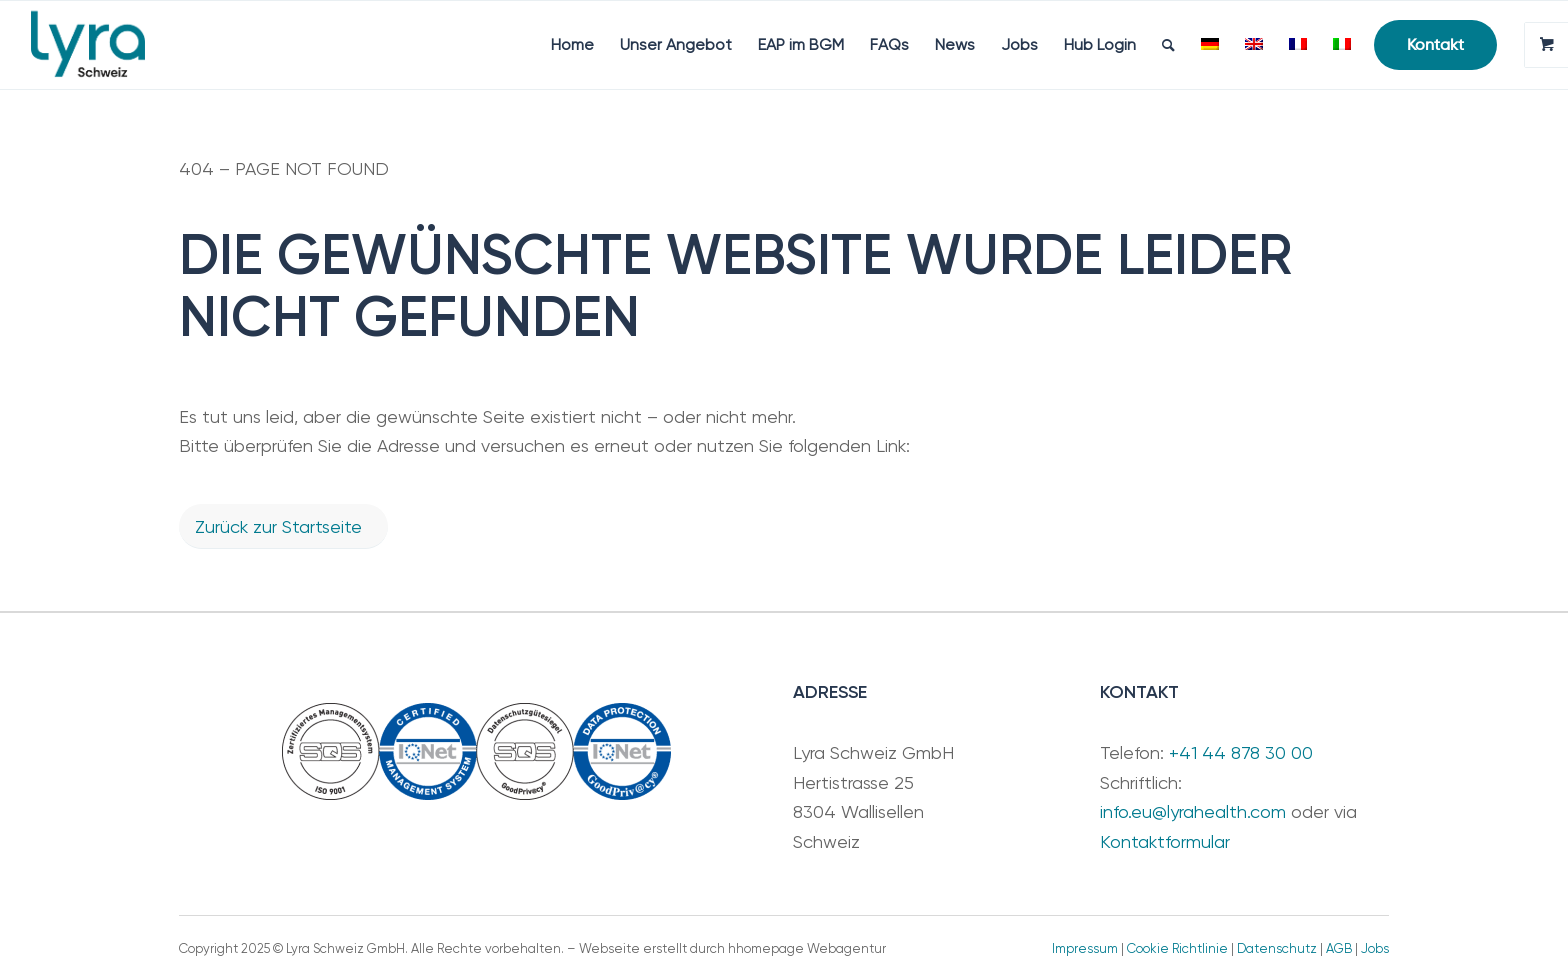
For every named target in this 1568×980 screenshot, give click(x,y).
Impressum (1085, 948)
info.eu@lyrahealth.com (1193, 811)
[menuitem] (572, 45)
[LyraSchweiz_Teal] (88, 45)
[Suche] (1168, 45)
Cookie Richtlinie (1177, 948)
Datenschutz (1277, 948)
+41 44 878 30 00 (1241, 752)
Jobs (1375, 948)
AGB (1339, 948)
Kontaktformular (1165, 841)
